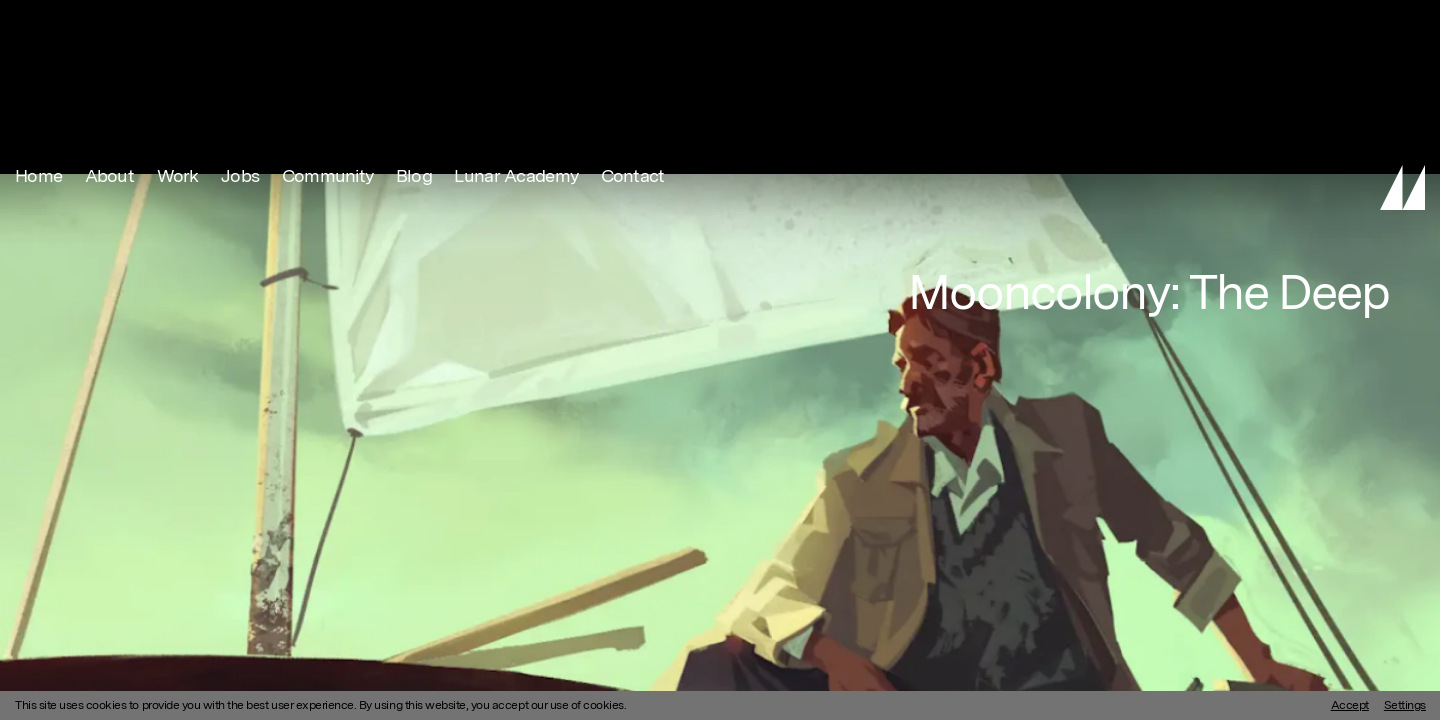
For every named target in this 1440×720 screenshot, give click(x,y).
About (109, 25)
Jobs (240, 25)
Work (178, 25)
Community (328, 25)
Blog (414, 25)
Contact (633, 25)
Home (38, 25)
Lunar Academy (516, 25)
